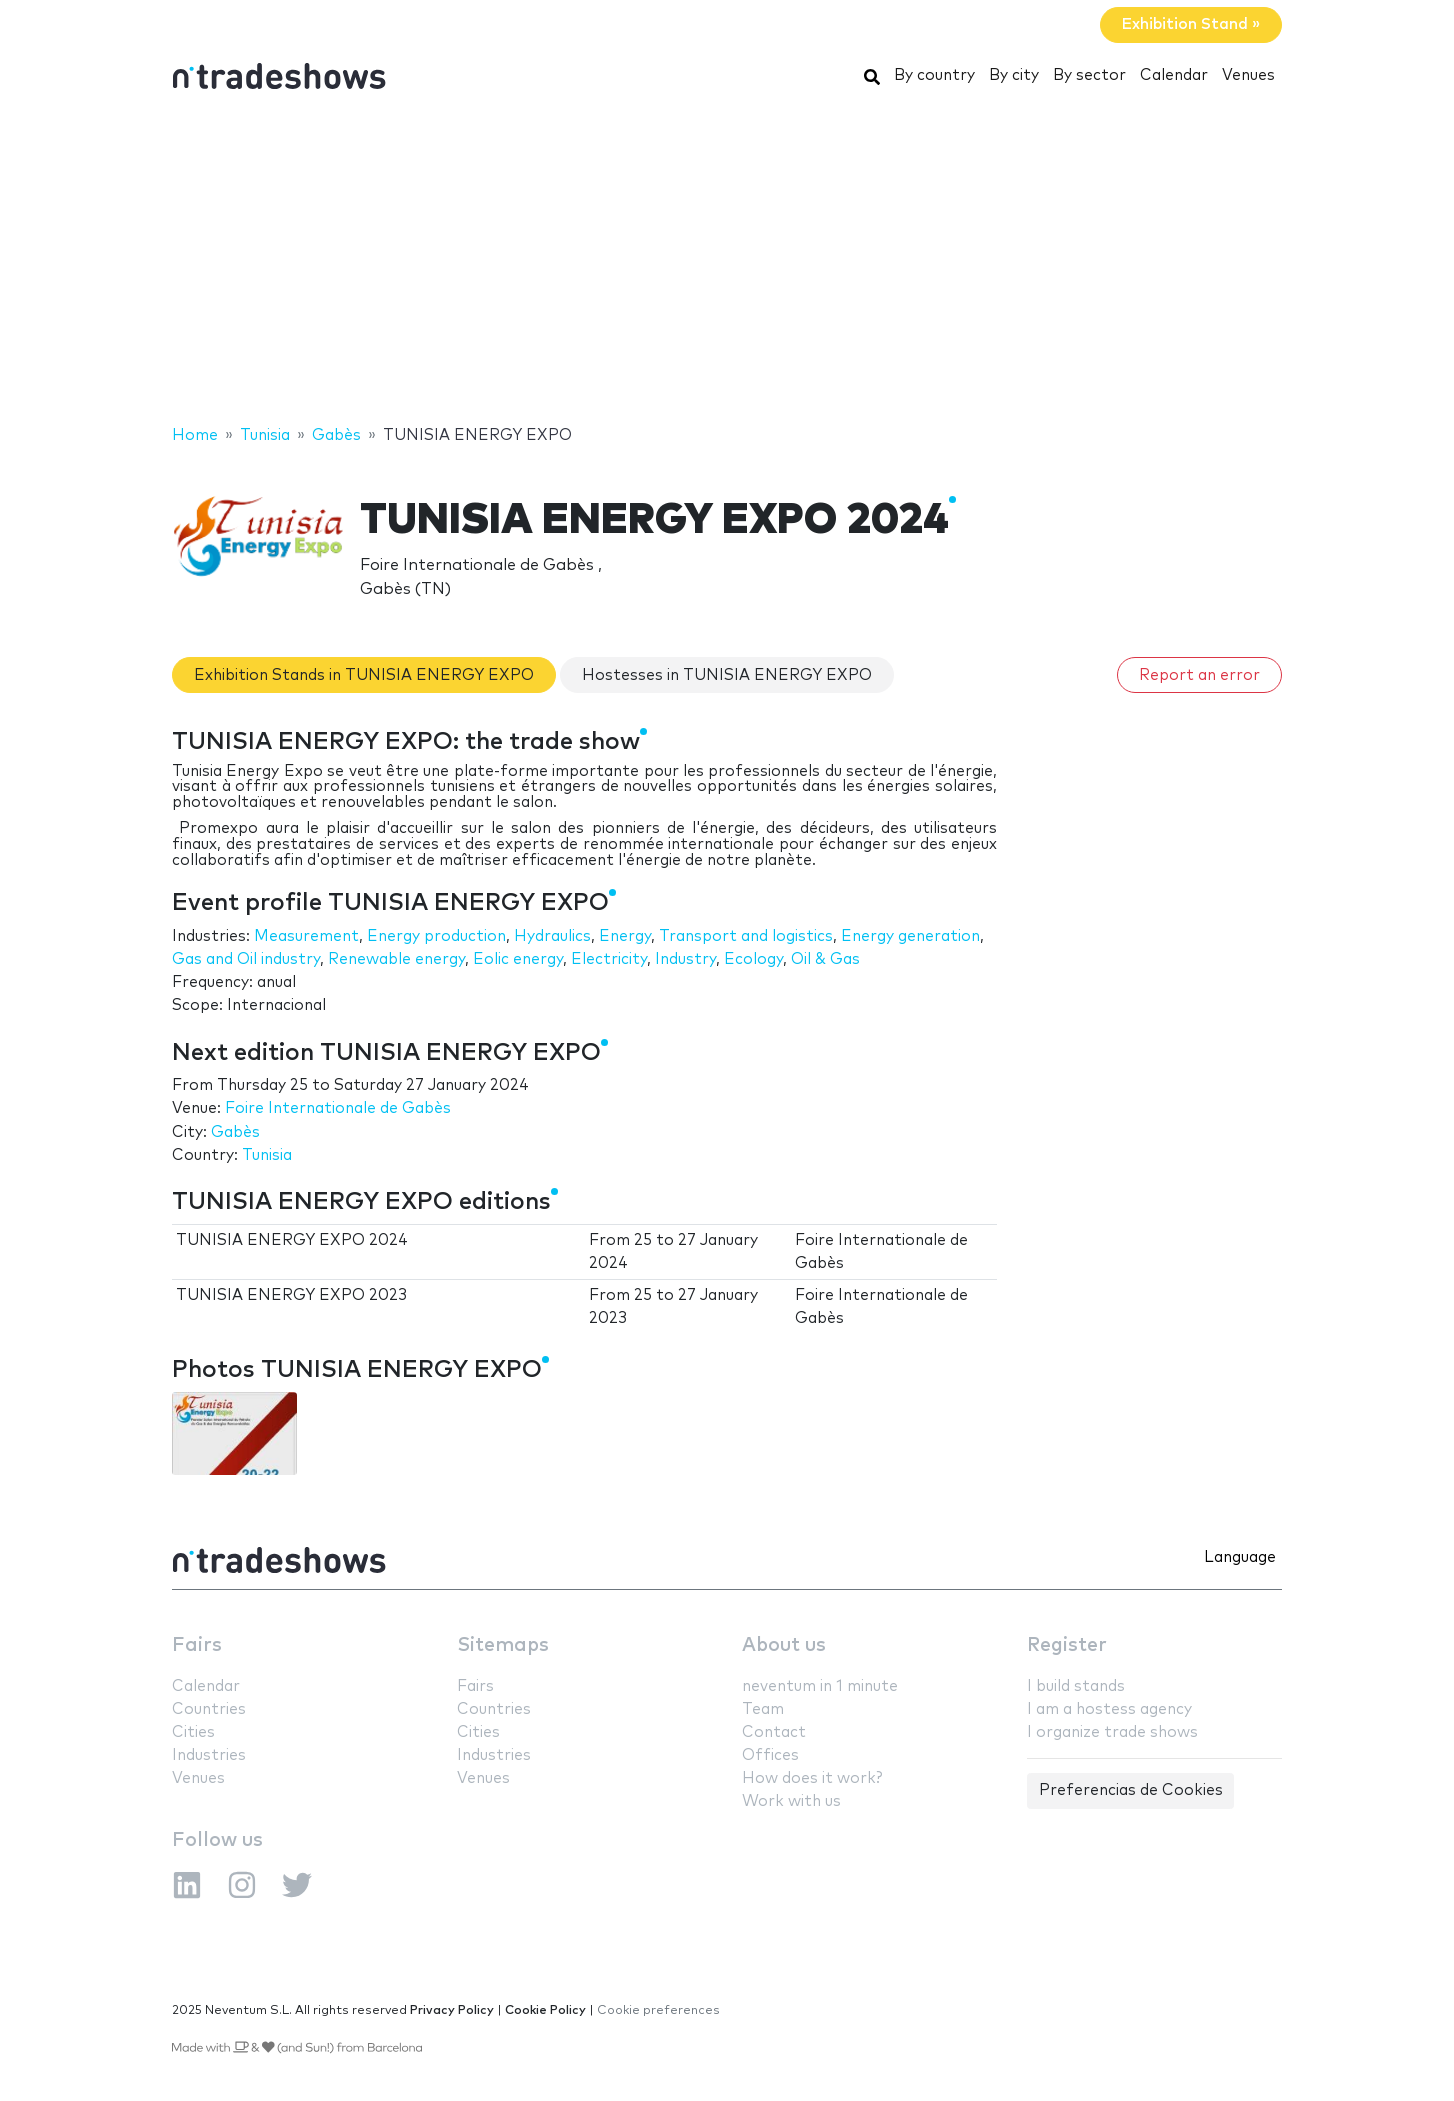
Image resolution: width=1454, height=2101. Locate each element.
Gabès (235, 1132)
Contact (774, 1732)
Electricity (609, 959)
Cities (193, 1732)
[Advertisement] (727, 263)
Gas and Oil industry (246, 959)
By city (1014, 75)
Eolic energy (518, 959)
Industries (209, 1755)
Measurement (306, 936)
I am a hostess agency (1109, 1709)
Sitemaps (503, 1645)
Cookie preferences (658, 2010)
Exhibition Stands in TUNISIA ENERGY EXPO (364, 675)
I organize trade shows (1112, 1732)
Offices (770, 1755)
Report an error (1199, 675)
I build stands (1076, 1686)
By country (934, 75)
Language (1240, 1557)
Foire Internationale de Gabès (338, 1108)
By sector (1089, 75)
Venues (1248, 75)
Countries (209, 1709)
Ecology (753, 959)
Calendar (1174, 75)
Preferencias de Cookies (1131, 1790)
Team (763, 1709)
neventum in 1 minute (820, 1686)
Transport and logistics (746, 936)
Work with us (791, 1801)
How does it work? (812, 1778)
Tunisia (267, 1155)
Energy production (436, 936)
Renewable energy (396, 959)
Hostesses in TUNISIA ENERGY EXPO (727, 675)
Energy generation (910, 936)
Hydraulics (552, 936)
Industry (685, 959)
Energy (625, 936)
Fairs (197, 1645)
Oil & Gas (825, 959)
